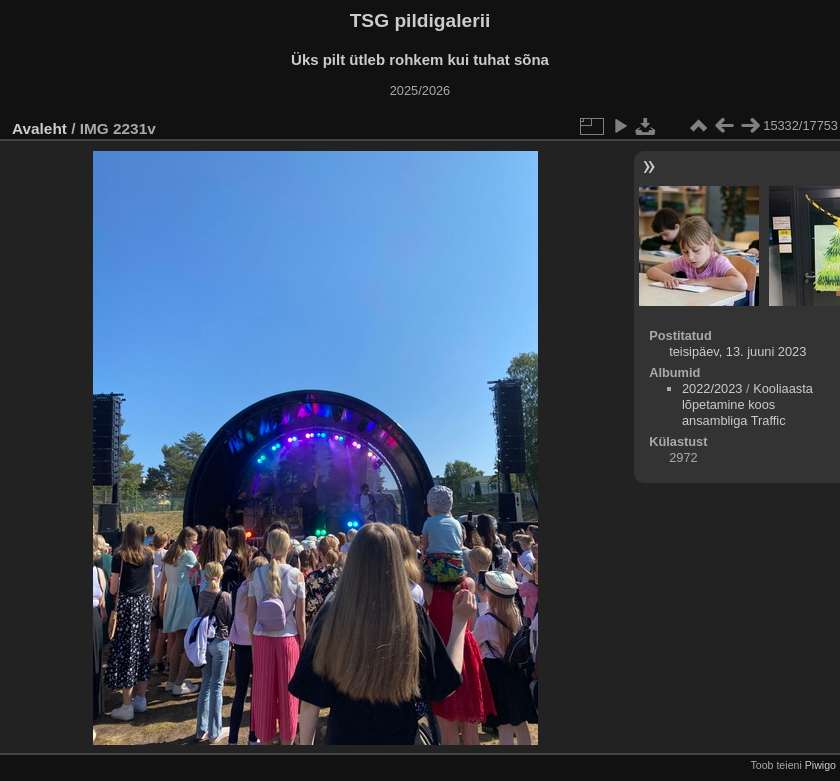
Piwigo (820, 765)
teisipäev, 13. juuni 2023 (737, 351)
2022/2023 (712, 388)
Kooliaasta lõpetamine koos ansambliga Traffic (747, 404)
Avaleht (39, 128)
